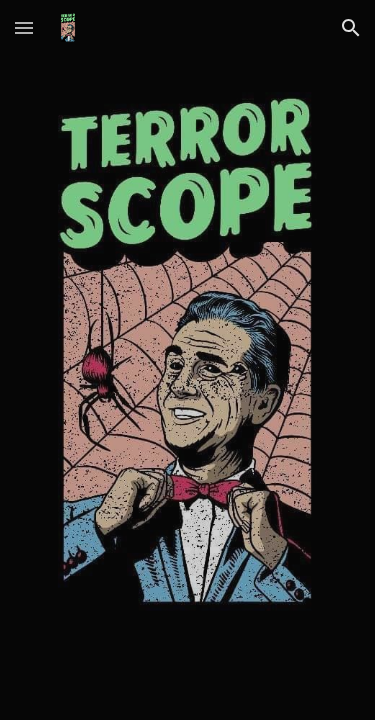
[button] (24, 27)
